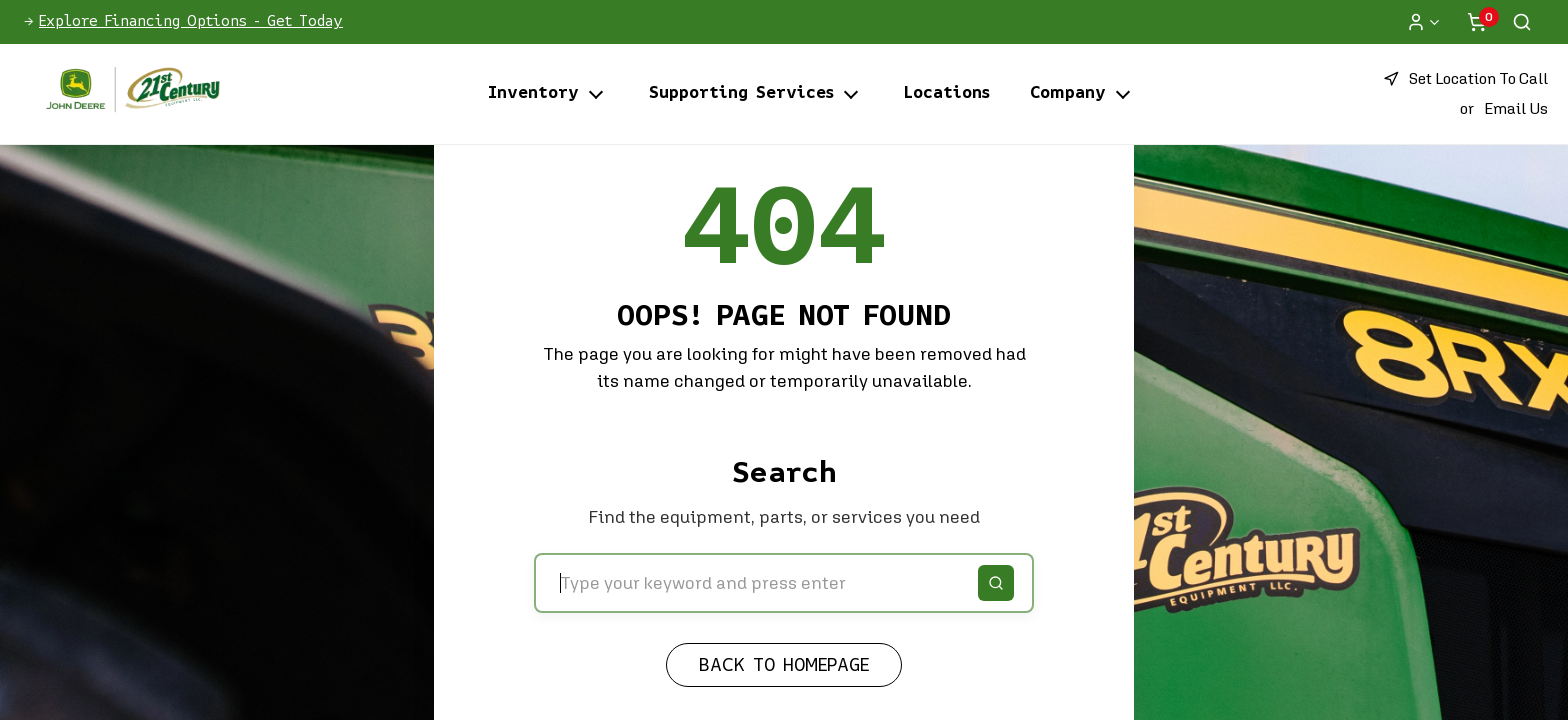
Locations (947, 94)
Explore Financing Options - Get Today (191, 22)
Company (1068, 94)
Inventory (533, 94)
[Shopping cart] (1477, 22)
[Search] (996, 583)
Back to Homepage (784, 666)
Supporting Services (741, 94)
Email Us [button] (1516, 108)
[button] (1465, 79)
